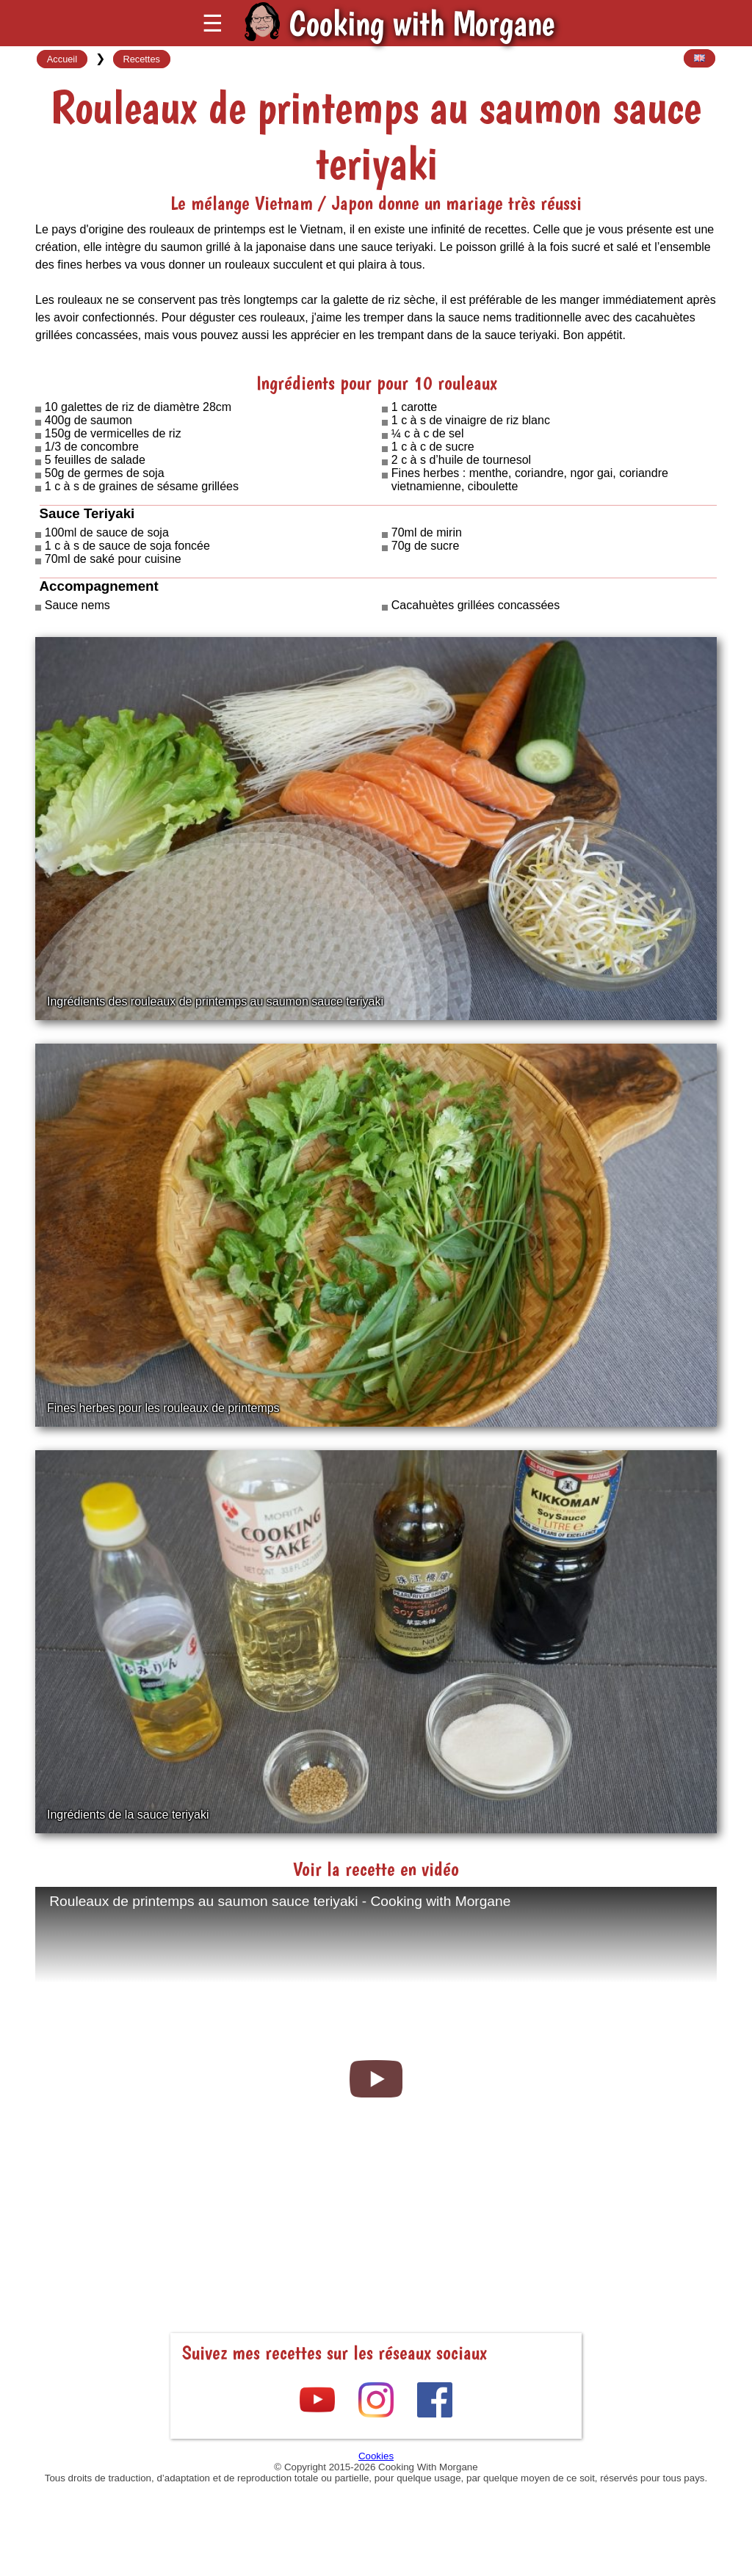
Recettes (141, 59)
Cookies (376, 2456)
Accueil (62, 59)
